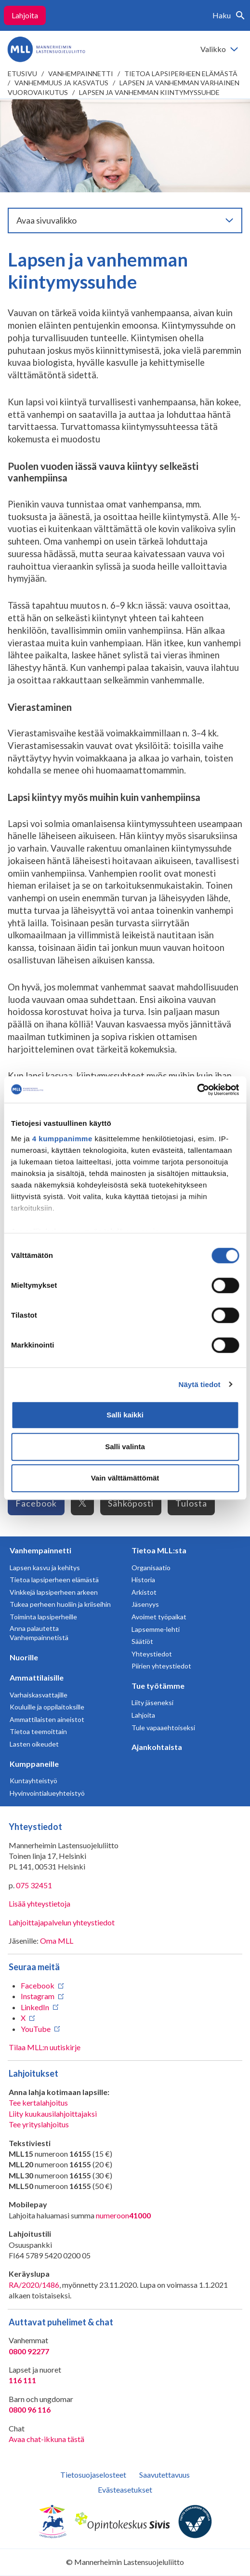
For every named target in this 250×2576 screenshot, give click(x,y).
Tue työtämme (158, 1685)
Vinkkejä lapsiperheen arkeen (54, 1592)
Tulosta (191, 1503)
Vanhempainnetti (80, 73)
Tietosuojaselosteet (93, 2474)
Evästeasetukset (125, 2489)
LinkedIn (35, 2007)
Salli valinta (125, 1446)
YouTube (36, 2028)
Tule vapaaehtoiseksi (163, 1727)
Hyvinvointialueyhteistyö (47, 1793)
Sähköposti (131, 1503)
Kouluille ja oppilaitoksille (47, 1707)
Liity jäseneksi (152, 1702)
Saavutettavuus (164, 2474)
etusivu (22, 73)
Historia (143, 1579)
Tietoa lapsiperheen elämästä (180, 73)
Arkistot (144, 1592)
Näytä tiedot (200, 1384)
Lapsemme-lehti (156, 1629)
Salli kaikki (125, 1415)
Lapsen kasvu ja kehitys (45, 1567)
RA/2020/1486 (34, 2284)
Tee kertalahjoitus (38, 2102)
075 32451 (34, 1885)
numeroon (123, 2215)
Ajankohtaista (157, 1746)
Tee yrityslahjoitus (39, 2124)
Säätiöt (142, 1641)
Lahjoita (25, 15)
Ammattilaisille (37, 1677)
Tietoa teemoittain (38, 1731)
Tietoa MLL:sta (159, 1550)
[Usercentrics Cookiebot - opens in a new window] (197, 1089)
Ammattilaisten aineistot (47, 1719)
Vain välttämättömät (125, 1478)
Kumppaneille (34, 1763)
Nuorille (24, 1657)
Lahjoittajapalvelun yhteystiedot (62, 1922)
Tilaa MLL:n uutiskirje (44, 2047)
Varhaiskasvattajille (38, 1695)
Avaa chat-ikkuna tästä (46, 2438)
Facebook (36, 1503)
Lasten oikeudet (34, 1744)
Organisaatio (151, 1567)
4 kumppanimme (62, 1139)
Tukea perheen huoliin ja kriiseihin (60, 1604)
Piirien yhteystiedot (161, 1666)
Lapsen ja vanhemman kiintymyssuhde (149, 92)
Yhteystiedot (152, 1654)
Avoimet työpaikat (159, 1617)
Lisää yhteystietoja (39, 1903)
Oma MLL (56, 1940)
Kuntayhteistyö (33, 1780)
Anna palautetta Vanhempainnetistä (39, 1633)
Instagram (37, 1996)
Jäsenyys (145, 1604)
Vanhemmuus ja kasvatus (61, 83)
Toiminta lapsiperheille (43, 1617)
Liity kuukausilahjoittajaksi (53, 2113)
